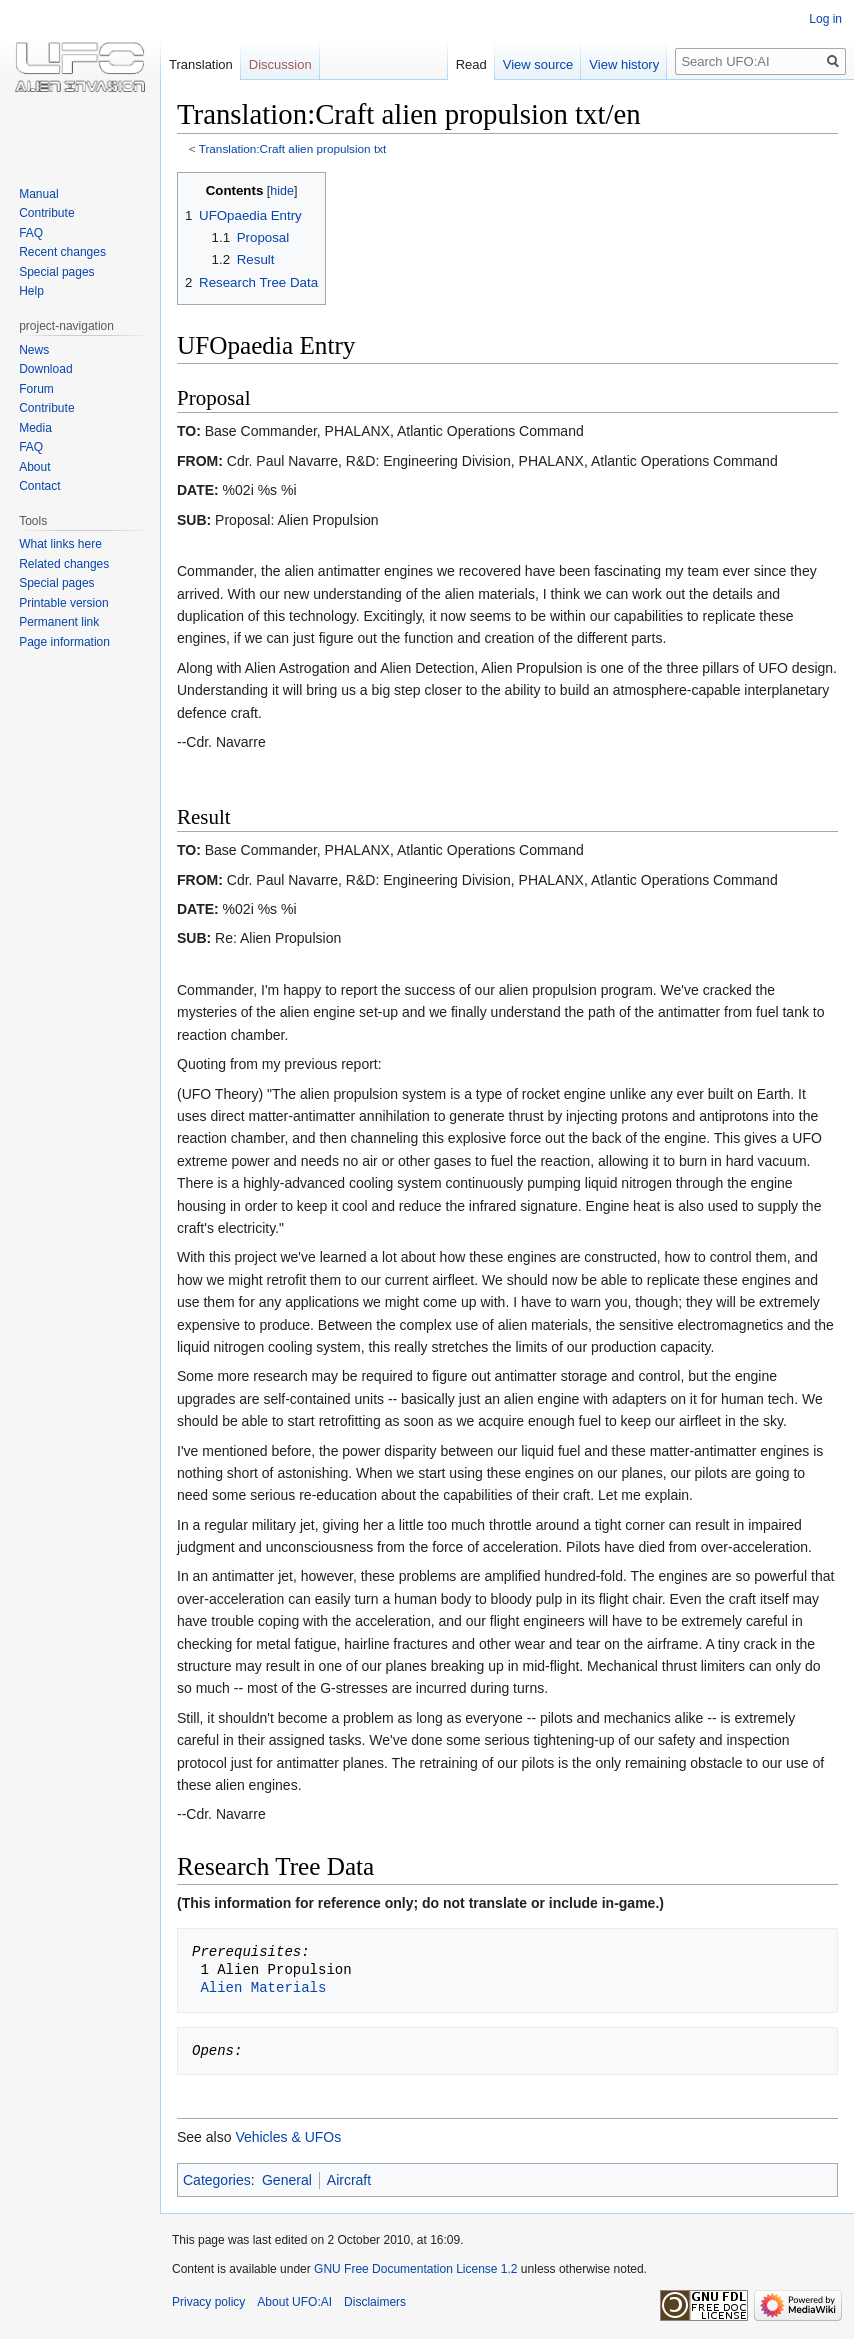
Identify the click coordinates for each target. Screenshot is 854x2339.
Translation (201, 64)
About (34, 467)
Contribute (46, 213)
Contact (39, 486)
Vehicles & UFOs (288, 2137)
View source (538, 64)
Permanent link (59, 622)
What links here (60, 544)
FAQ (31, 233)
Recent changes (62, 252)
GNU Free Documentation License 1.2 (415, 2269)
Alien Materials (263, 1987)
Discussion (280, 64)
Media (35, 428)
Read (471, 64)
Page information (64, 642)
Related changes (64, 564)
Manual (38, 194)
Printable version (63, 603)
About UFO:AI (294, 2302)
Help (31, 291)
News (34, 350)
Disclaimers (375, 2302)
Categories (217, 2180)
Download (45, 369)
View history (624, 64)
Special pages (56, 272)
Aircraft (349, 2180)
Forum (36, 389)
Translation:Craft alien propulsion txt (293, 148)
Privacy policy (208, 2302)
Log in (825, 19)
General (287, 2180)
